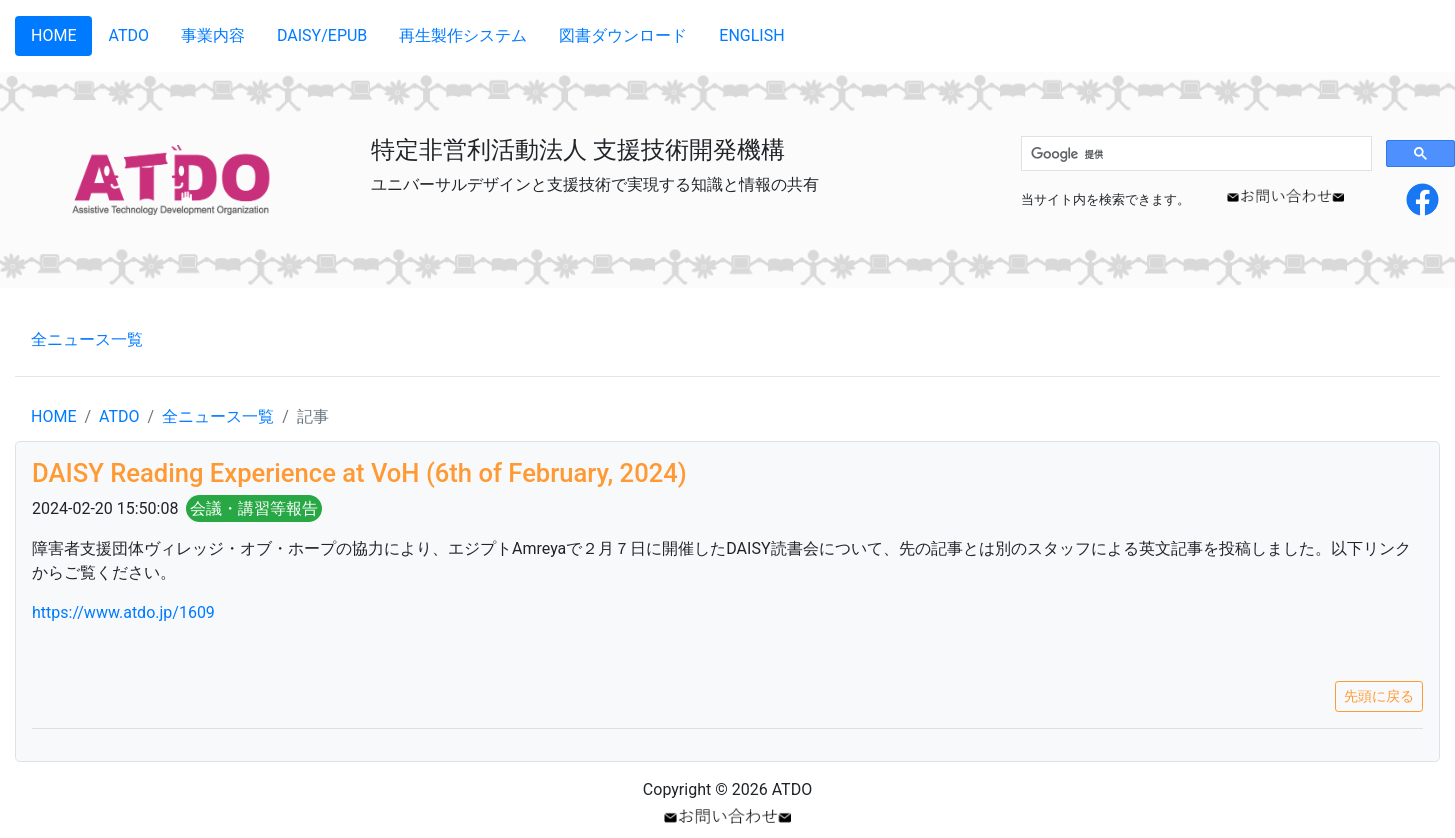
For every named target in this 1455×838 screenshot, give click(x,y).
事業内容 (213, 35)
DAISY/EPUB (322, 35)
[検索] (1194, 154)
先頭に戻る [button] (1379, 696)
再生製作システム (463, 35)
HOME (53, 35)
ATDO (128, 35)
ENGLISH (751, 35)
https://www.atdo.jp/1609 (123, 612)
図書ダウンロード (623, 35)
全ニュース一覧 (87, 339)
